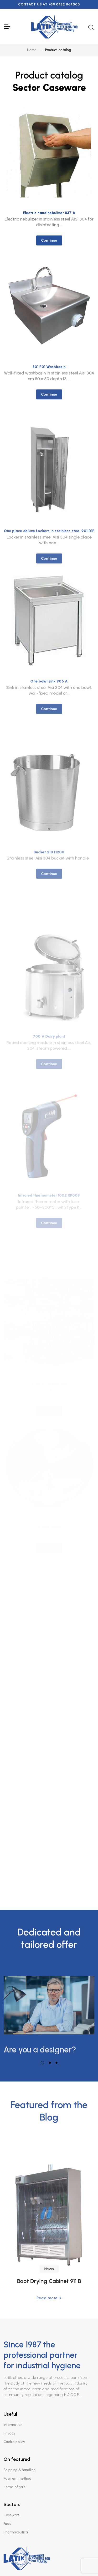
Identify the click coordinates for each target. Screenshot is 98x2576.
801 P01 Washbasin (49, 416)
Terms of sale (15, 2487)
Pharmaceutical (16, 2532)
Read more (48, 2390)
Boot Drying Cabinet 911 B (49, 2373)
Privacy (9, 2433)
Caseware (12, 2515)
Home (31, 50)
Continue (49, 240)
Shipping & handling (20, 2470)
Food (7, 2524)
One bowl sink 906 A (49, 776)
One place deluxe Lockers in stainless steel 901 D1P (49, 623)
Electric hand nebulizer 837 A (49, 213)
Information (13, 2425)
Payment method (17, 2478)
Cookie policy (14, 2442)
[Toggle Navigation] (7, 26)
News (49, 2361)
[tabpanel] (49, 2008)
